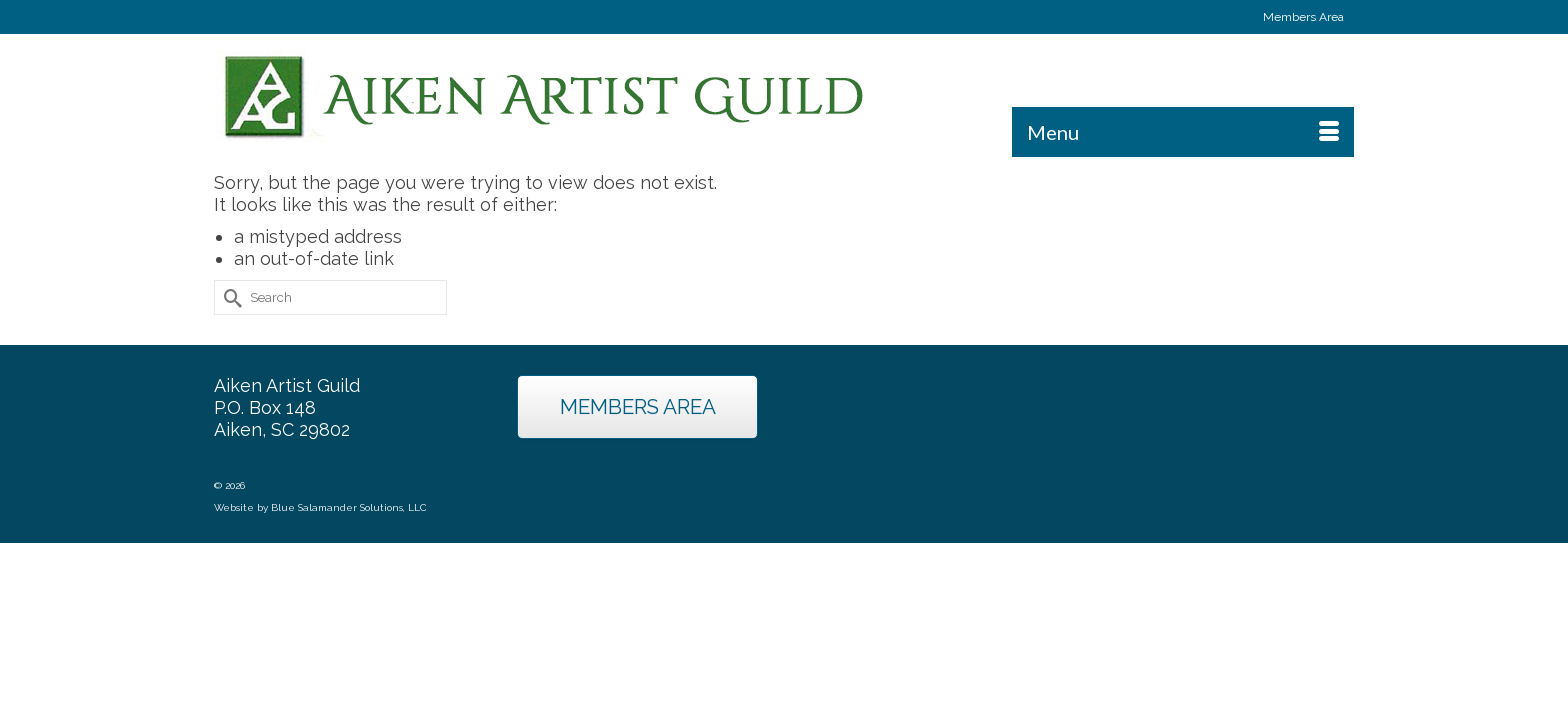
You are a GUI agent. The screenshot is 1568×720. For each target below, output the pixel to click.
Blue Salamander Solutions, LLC (349, 571)
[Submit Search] (229, 361)
